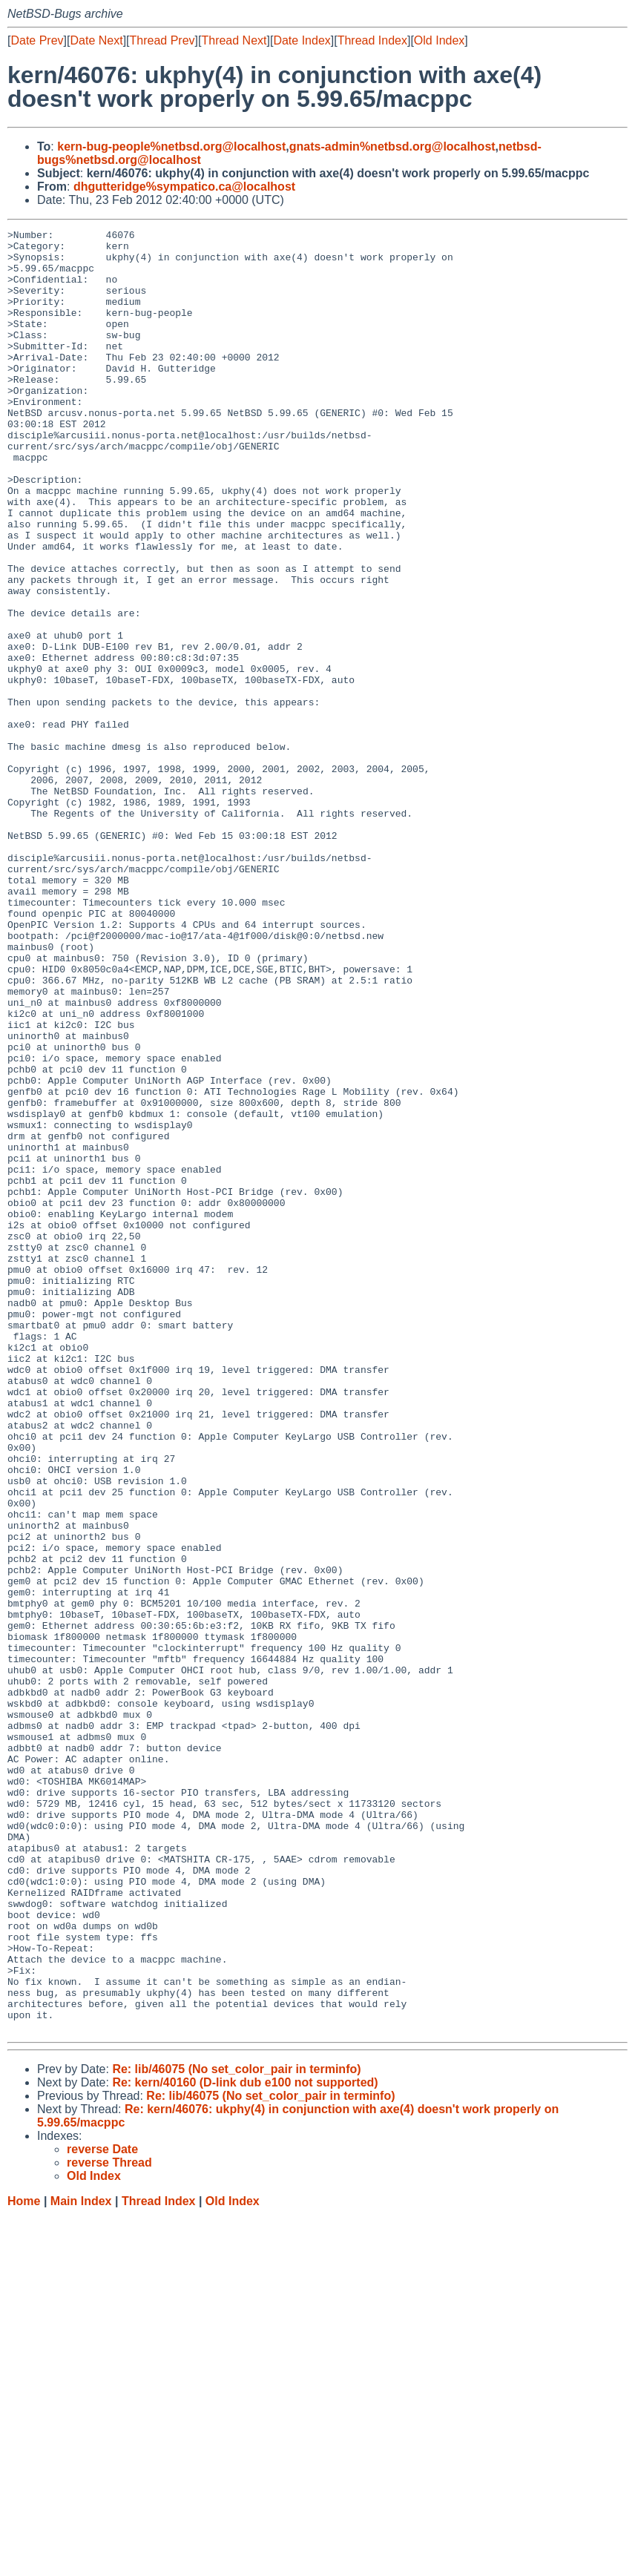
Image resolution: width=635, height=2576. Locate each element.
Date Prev (36, 40)
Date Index (301, 40)
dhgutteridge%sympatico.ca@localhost (184, 186)
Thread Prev (162, 40)
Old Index (439, 40)
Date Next (96, 40)
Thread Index (372, 40)
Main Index (81, 2561)
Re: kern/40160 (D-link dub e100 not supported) (245, 2443)
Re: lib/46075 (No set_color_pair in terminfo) (236, 2429)
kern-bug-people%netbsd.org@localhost (171, 146)
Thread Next (233, 40)
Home (23, 2561)
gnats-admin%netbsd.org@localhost (392, 146)
